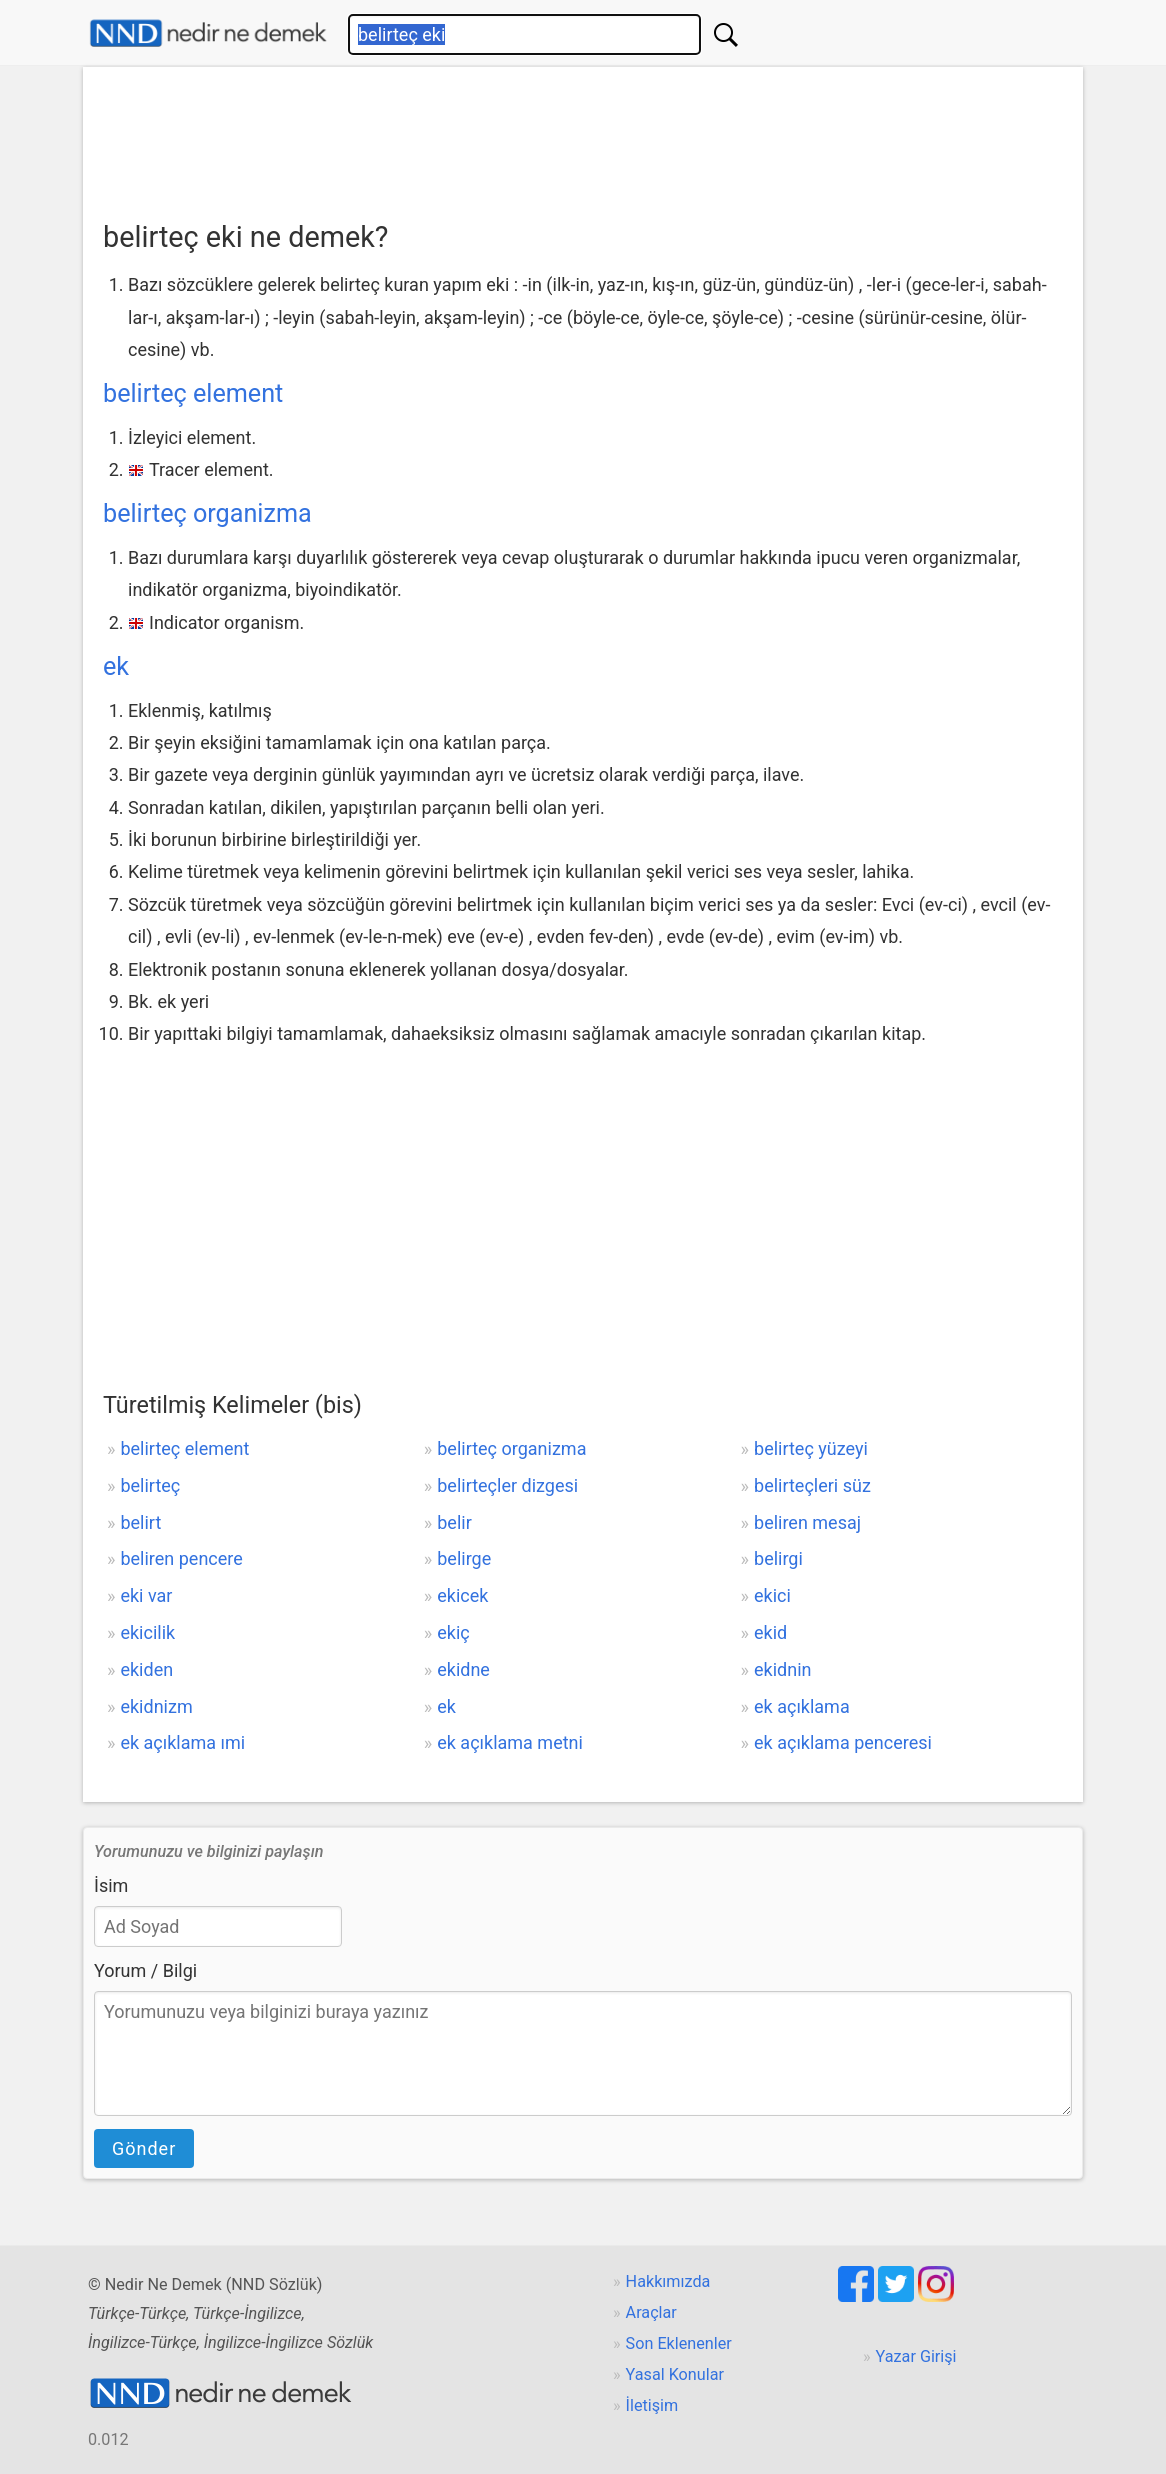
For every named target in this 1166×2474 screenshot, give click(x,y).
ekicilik (147, 1632)
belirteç (150, 1485)
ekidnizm (156, 1706)
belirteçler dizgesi (507, 1485)
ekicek (462, 1595)
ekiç (453, 1632)
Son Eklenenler (679, 2343)
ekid (770, 1632)
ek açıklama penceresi (843, 1742)
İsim (111, 1885)
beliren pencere (181, 1558)
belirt (140, 1522)
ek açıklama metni (510, 1742)
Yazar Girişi (916, 2356)
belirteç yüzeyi (811, 1448)
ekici (772, 1595)
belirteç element (193, 393)
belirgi (778, 1558)
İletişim (652, 2405)
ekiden (146, 1669)
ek (116, 666)
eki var (146, 1595)
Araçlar (651, 2312)
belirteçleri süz (812, 1485)
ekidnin (782, 1669)
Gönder (144, 2148)
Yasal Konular (675, 2374)
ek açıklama (802, 1706)
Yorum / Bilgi (145, 1970)
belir (454, 1522)
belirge (464, 1558)
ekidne (463, 1669)
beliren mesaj (807, 1522)
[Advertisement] (583, 137)
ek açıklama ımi (182, 1742)
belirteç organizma (207, 513)
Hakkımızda (668, 2281)
